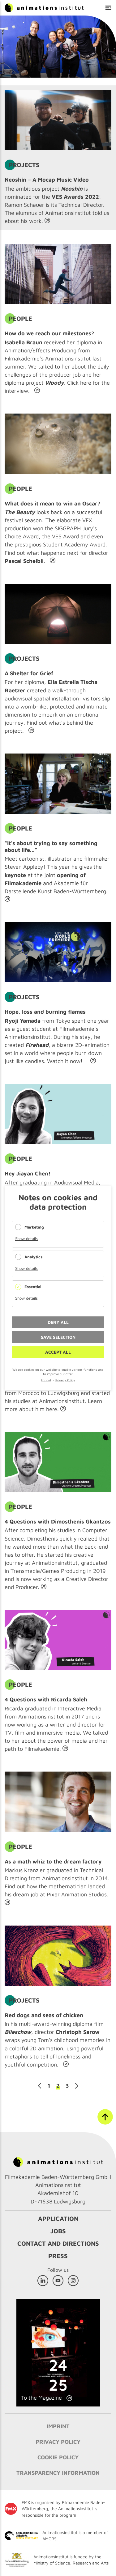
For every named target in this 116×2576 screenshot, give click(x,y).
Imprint (46, 1380)
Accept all (58, 1352)
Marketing (34, 1227)
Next (76, 2085)
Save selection (58, 1337)
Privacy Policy (65, 1380)
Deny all (58, 1322)
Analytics (33, 1256)
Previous (39, 2085)
